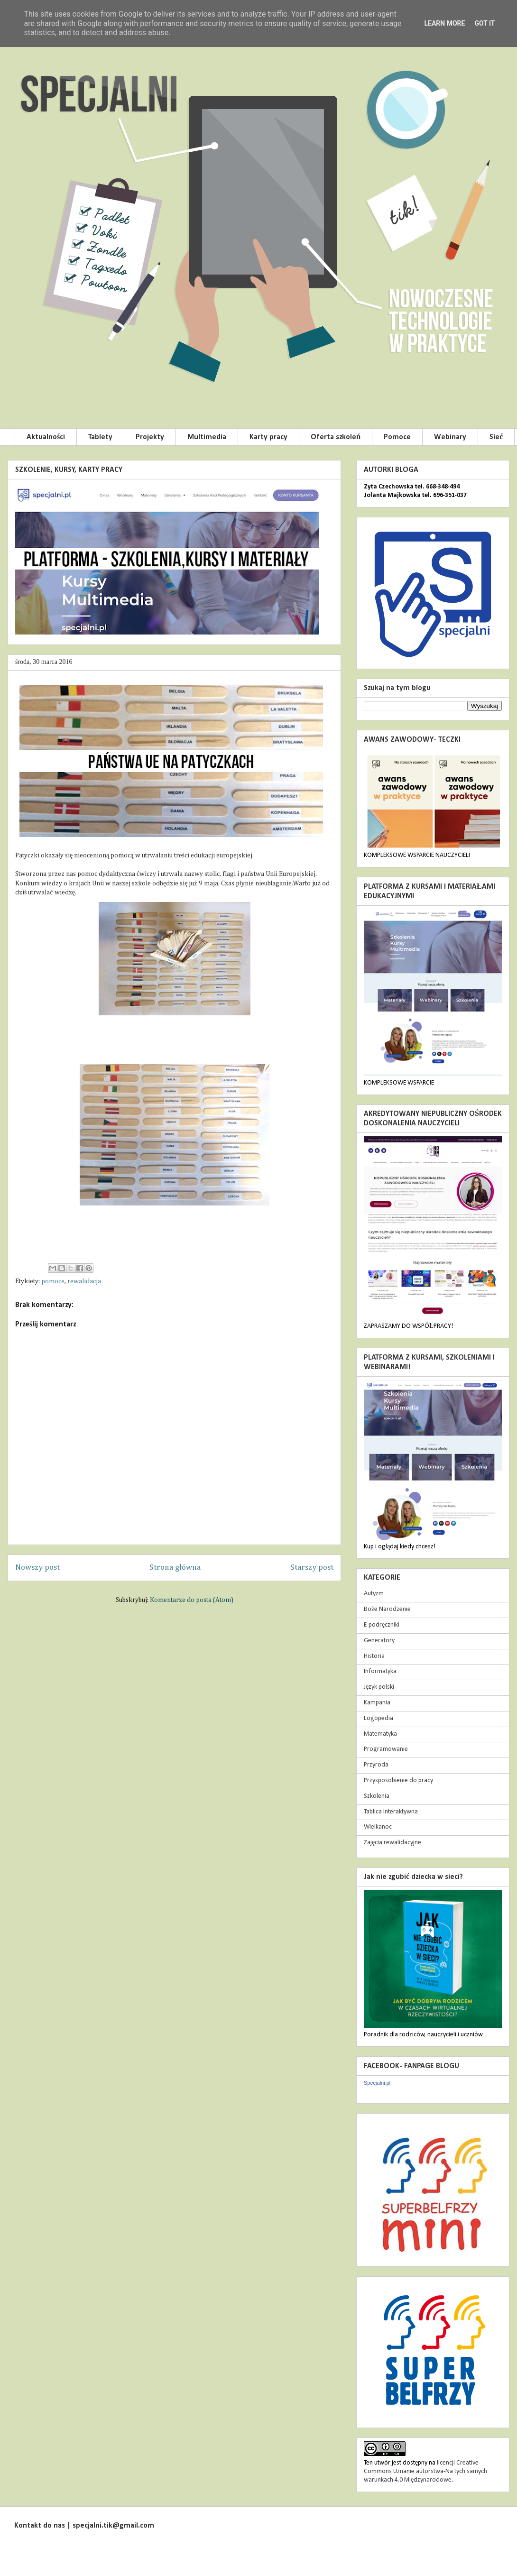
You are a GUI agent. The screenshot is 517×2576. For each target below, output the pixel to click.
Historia (374, 1656)
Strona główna (175, 1568)
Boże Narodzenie (387, 1609)
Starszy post (311, 1568)
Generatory (379, 1640)
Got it (484, 23)
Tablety (100, 437)
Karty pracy (268, 437)
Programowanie (386, 1749)
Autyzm (374, 1593)
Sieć (496, 437)
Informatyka (380, 1671)
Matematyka (380, 1734)
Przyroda (376, 1764)
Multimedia (206, 437)
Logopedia (378, 1718)
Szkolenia (376, 1796)
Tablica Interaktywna (391, 1811)
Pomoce (397, 437)
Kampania (377, 1702)
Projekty (150, 437)
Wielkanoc (378, 1827)
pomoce (53, 1281)
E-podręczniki (381, 1624)
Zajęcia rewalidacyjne (392, 1842)
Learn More (444, 23)
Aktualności (46, 437)
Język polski (379, 1687)
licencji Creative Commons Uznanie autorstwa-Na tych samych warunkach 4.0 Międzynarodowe (425, 2471)
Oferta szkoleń (335, 437)
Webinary (450, 437)
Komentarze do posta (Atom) (191, 1600)
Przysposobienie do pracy (398, 1780)
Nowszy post (37, 1568)
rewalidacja (84, 1281)
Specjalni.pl (377, 2083)
